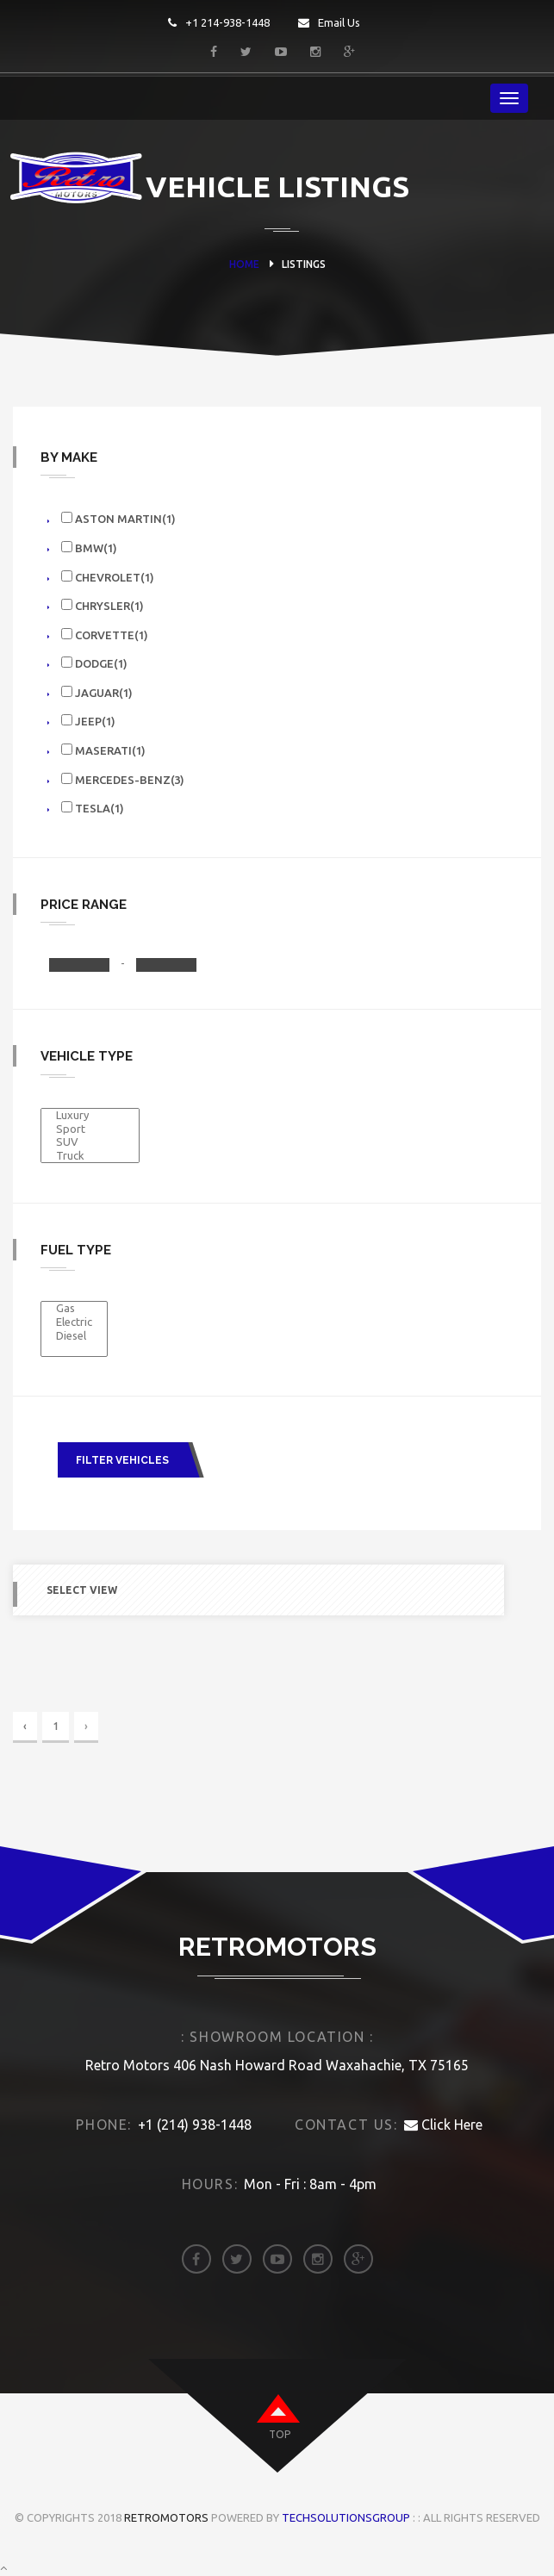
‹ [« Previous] (25, 1726)
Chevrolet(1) (107, 576)
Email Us (329, 22)
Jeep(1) (88, 720)
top (279, 2434)
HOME (244, 264)
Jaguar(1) (97, 692)
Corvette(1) (104, 634)
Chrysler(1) (102, 605)
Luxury (90, 1116)
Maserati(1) (103, 750)
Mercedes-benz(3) (122, 779)
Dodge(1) (94, 662)
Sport (90, 1129)
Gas (74, 1309)
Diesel (74, 1336)
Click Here (443, 2124)
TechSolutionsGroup (346, 2517)
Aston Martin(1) (118, 518)
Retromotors (166, 2517)
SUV (90, 1142)
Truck (90, 1156)
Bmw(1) (89, 547)
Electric (74, 1322)
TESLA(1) (92, 807)
